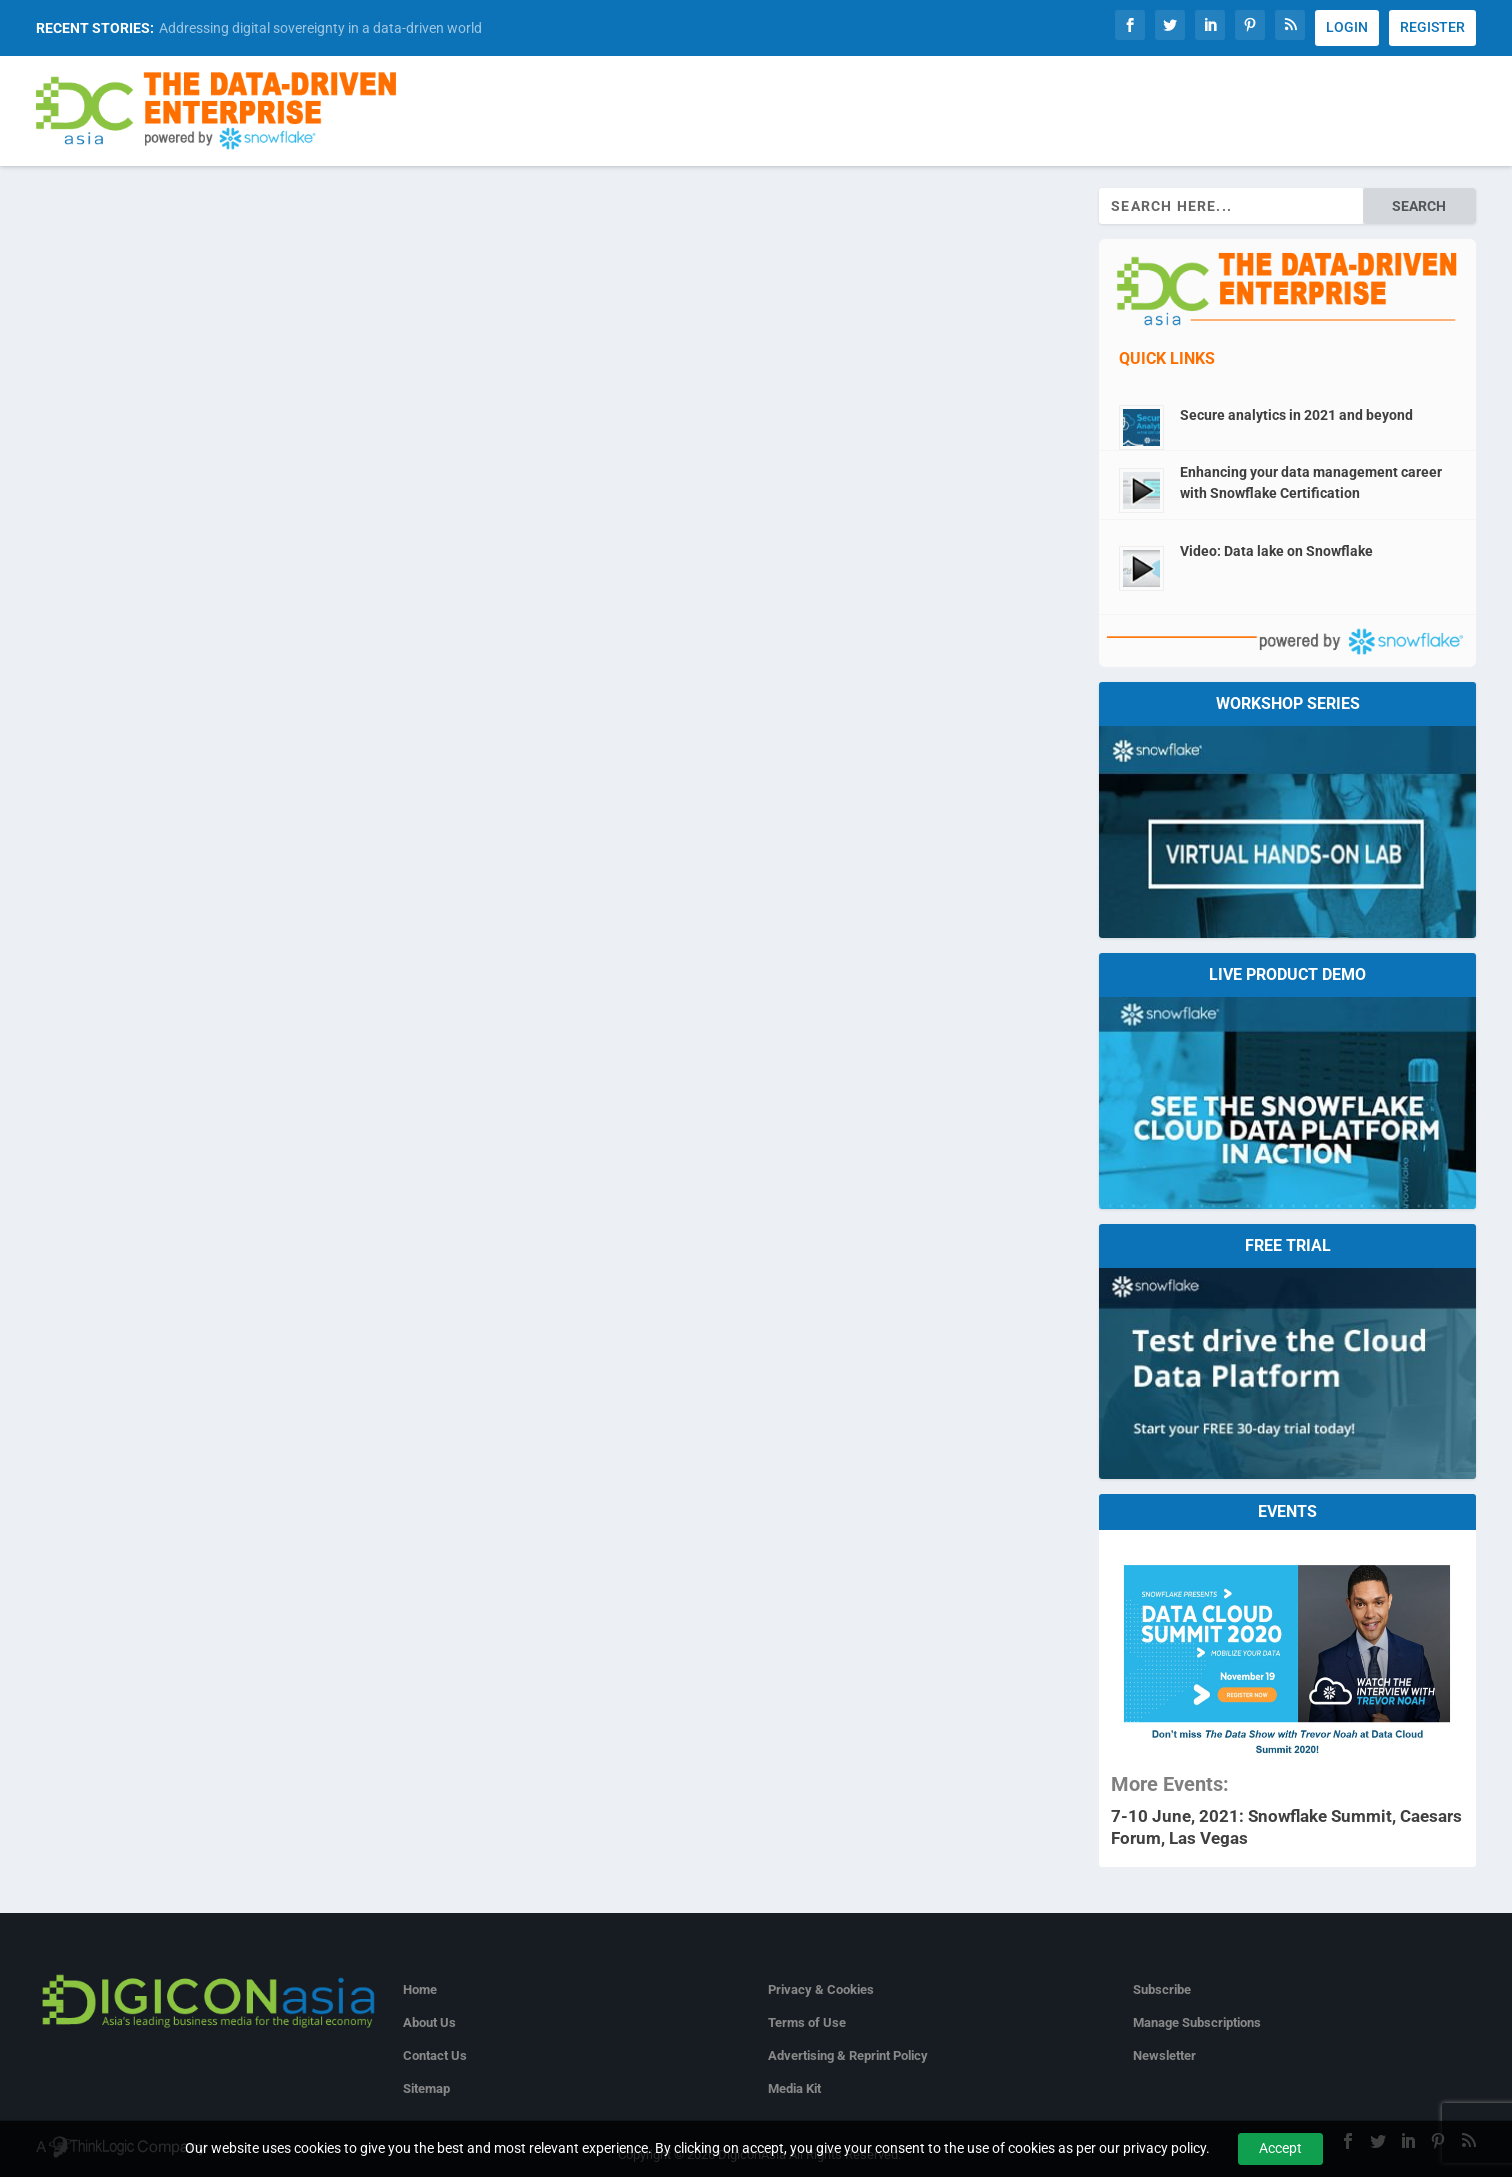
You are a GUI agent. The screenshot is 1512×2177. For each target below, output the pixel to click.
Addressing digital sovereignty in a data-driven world (320, 28)
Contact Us (435, 2055)
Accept (1280, 2148)
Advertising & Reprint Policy (848, 2055)
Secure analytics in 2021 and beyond (1296, 415)
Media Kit (794, 2088)
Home (420, 1989)
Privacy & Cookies (821, 1989)
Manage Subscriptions (1197, 2022)
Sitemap (426, 2088)
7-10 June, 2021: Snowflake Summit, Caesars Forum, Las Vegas (1286, 1827)
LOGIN (1347, 27)
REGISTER (1432, 27)
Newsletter (1164, 2055)
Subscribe (1162, 1989)
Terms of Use (807, 2022)
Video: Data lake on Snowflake (1276, 551)
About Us (429, 2022)
